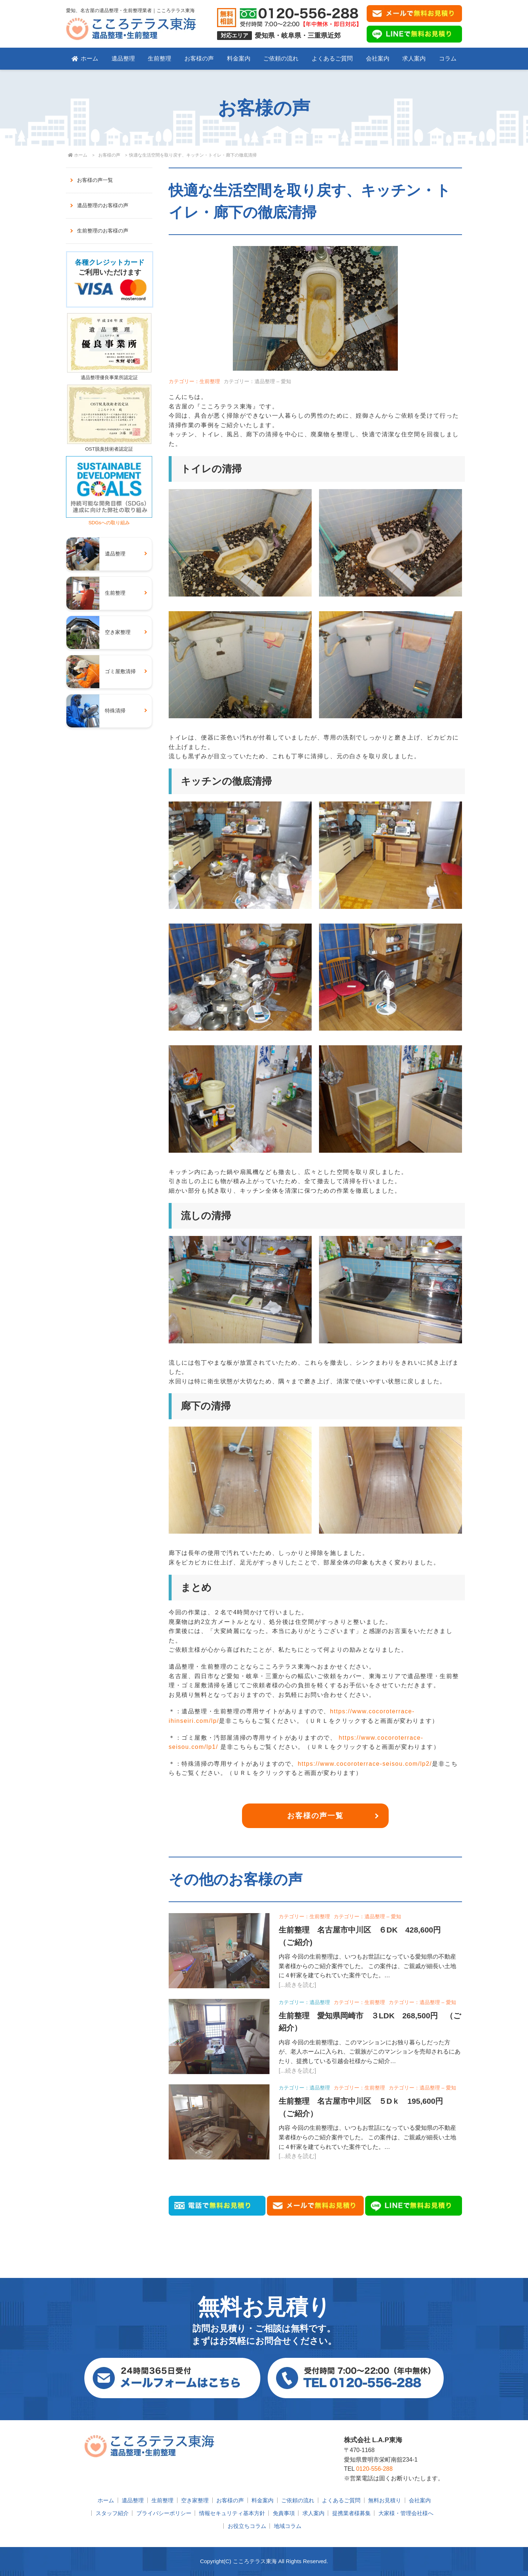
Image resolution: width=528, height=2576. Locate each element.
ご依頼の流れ (280, 58)
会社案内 (377, 58)
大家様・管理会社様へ (405, 2513)
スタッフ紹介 (112, 2513)
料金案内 (238, 58)
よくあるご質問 (332, 58)
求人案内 (414, 58)
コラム (447, 58)
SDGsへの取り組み (109, 519)
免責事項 (284, 2513)
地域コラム (287, 2526)
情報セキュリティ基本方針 (232, 2513)
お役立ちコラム (247, 2526)
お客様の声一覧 (315, 1816)
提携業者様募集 (351, 2513)
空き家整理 (195, 2500)
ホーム (85, 58)
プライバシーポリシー (163, 2513)
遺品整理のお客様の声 (102, 205)
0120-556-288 (374, 2469)
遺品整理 (123, 58)
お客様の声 (199, 58)
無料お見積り (384, 2500)
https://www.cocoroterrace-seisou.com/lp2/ (365, 1764)
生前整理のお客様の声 (102, 231)
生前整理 (159, 58)
